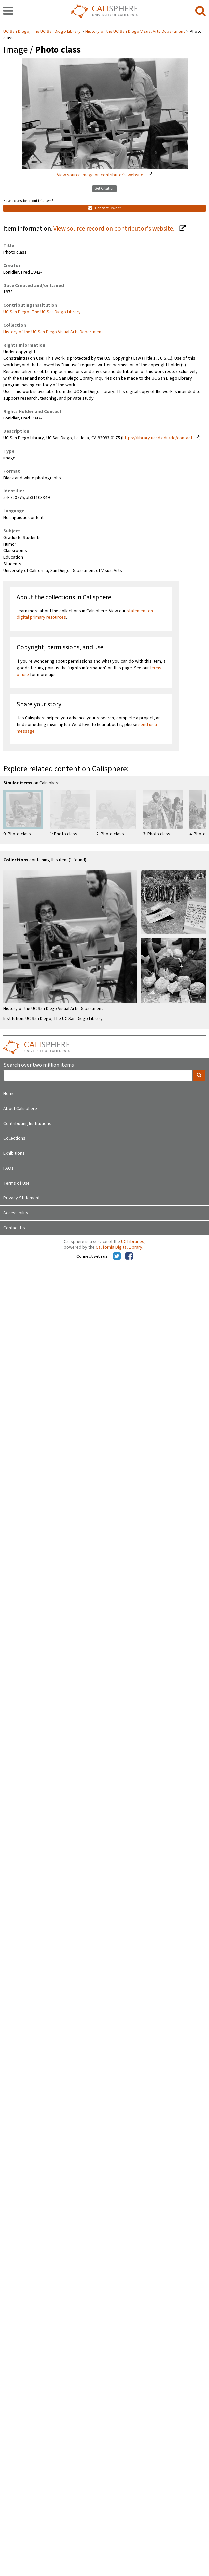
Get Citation (104, 188)
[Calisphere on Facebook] (129, 1256)
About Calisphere (20, 1108)
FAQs (8, 1168)
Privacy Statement (21, 1198)
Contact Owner (104, 208)
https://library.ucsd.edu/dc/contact (157, 438)
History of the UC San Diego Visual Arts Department (135, 31)
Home (9, 1093)
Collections (14, 1138)
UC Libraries (132, 1241)
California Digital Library (119, 1247)
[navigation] (8, 11)
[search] (200, 11)
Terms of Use (16, 1183)
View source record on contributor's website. (114, 228)
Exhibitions (14, 1153)
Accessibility (15, 1213)
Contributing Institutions (27, 1123)
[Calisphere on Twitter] (117, 1256)
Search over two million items (38, 1065)
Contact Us (14, 1228)
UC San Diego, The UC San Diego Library (42, 31)
